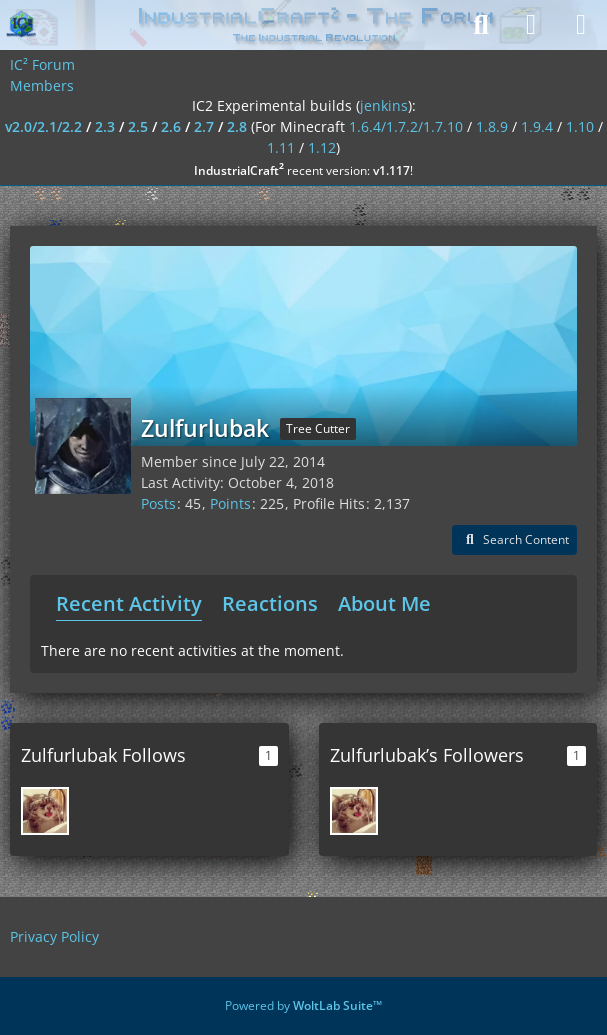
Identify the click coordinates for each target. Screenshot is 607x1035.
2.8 (237, 126)
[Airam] (45, 811)
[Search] (481, 25)
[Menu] (581, 25)
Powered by (303, 1005)
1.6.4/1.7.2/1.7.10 (406, 126)
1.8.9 (492, 126)
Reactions (270, 603)
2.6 (171, 126)
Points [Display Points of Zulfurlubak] (230, 503)
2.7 (204, 126)
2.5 (138, 126)
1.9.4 (537, 126)
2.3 (105, 126)
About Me (384, 603)
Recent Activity (129, 603)
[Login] (531, 25)
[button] (514, 540)
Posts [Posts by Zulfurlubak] (158, 503)
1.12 (322, 147)
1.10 (580, 126)
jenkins (384, 105)
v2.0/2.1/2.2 (43, 126)
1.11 (281, 147)
